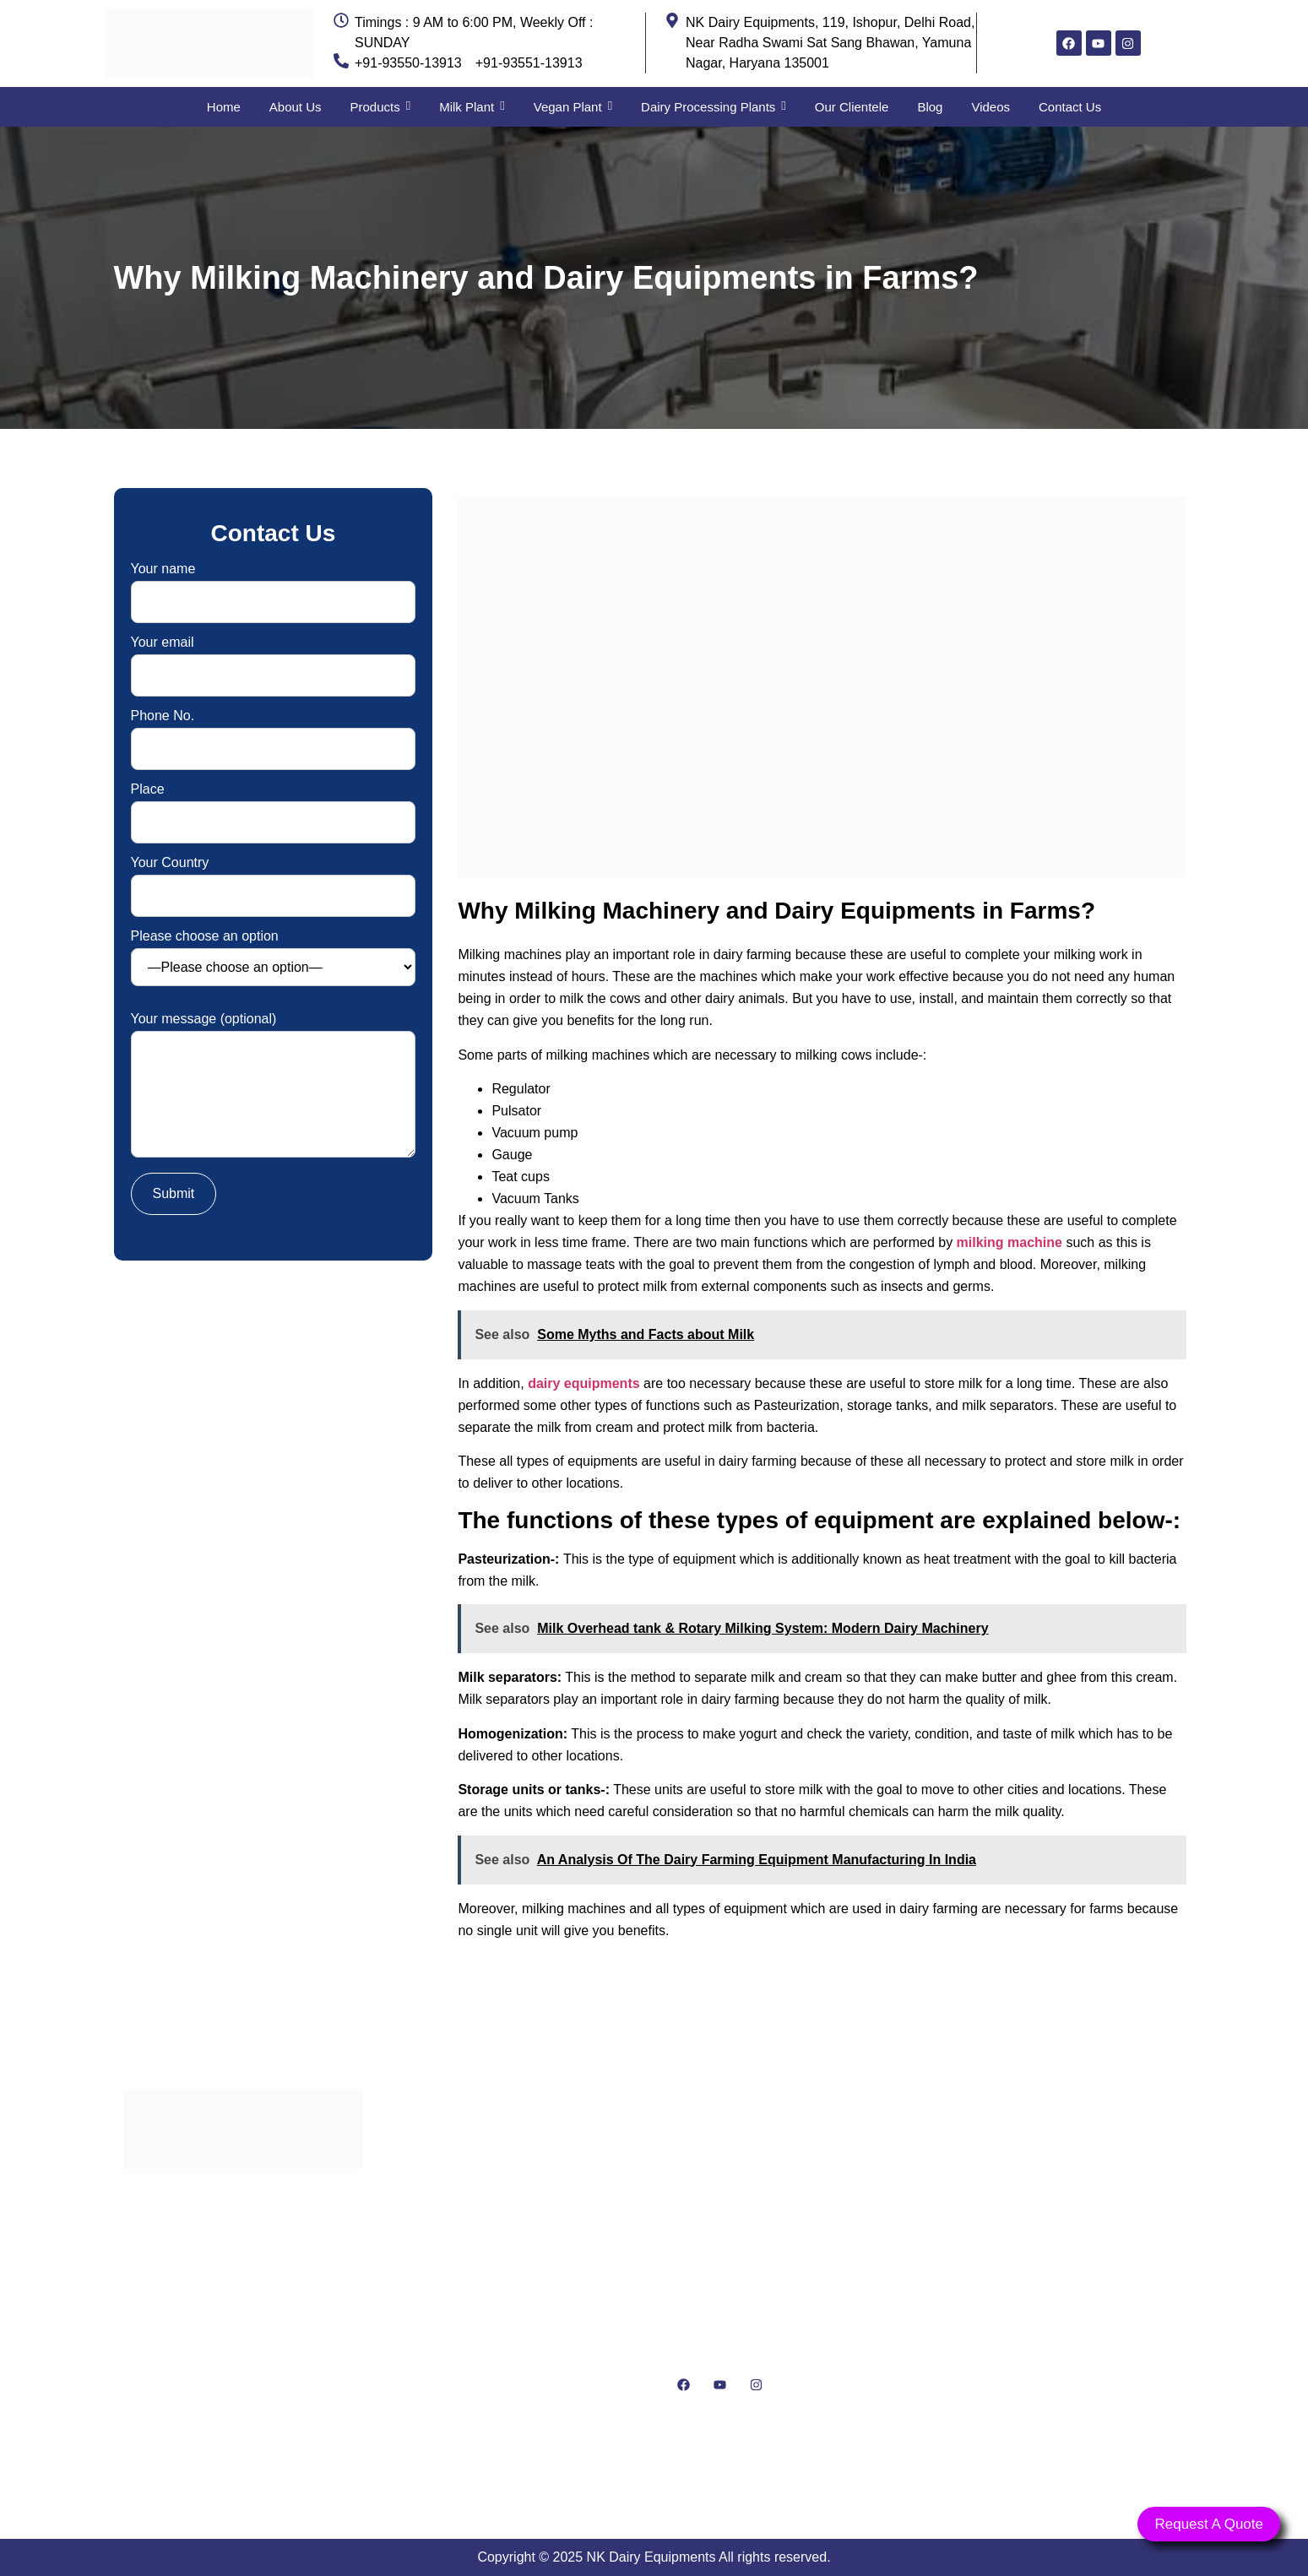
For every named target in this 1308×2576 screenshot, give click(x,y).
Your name (273, 585)
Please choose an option (273, 958)
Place (273, 806)
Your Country (273, 879)
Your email (273, 659)
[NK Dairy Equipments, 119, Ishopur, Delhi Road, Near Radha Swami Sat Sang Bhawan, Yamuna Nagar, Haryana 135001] (1066, 2288)
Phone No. (273, 732)
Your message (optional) (273, 1086)
